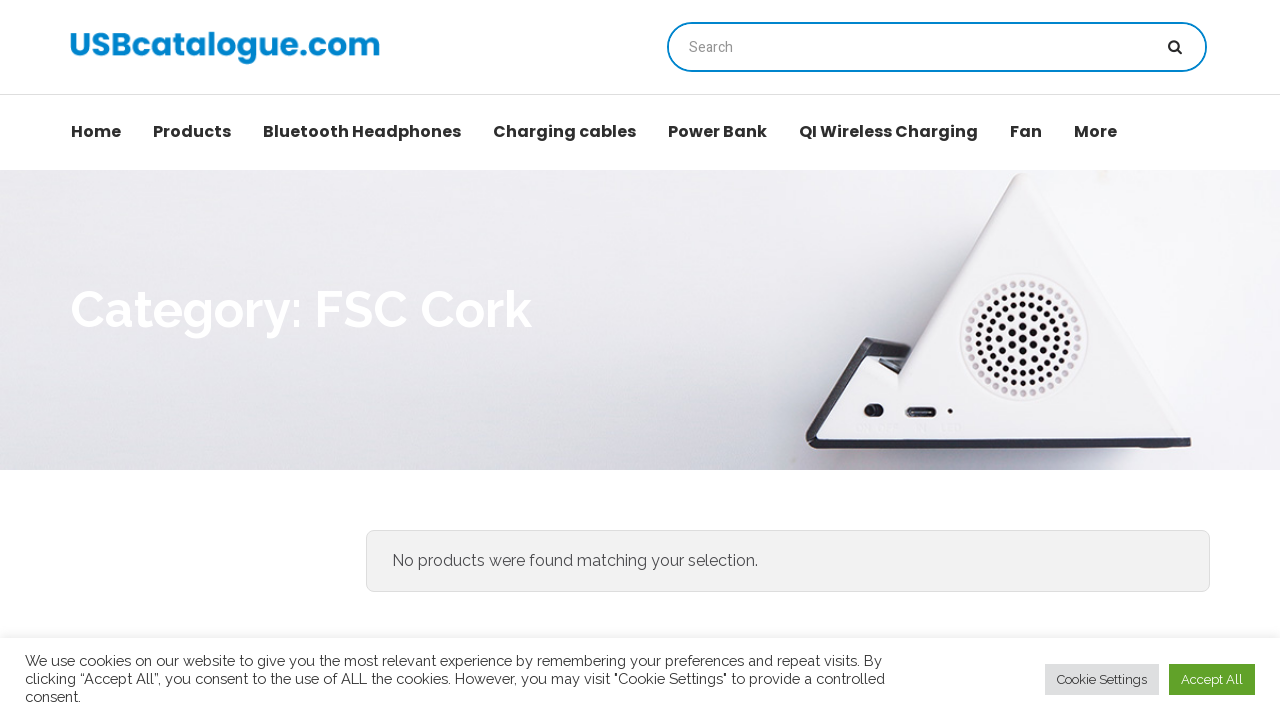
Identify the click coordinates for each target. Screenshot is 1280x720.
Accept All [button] (1212, 679)
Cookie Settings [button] (1102, 679)
